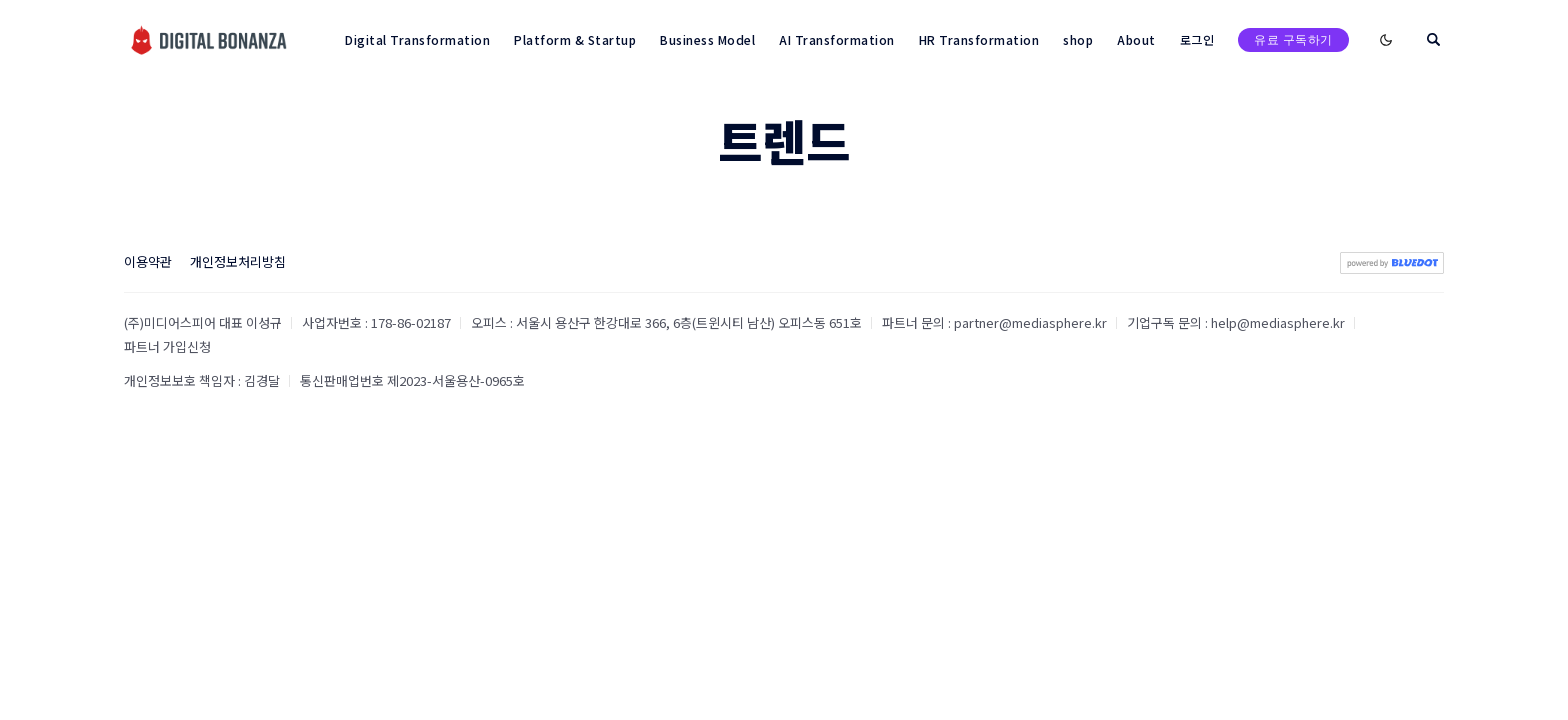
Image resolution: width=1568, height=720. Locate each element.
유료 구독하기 (1293, 39)
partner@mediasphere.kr (1030, 322)
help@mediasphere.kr (1278, 322)
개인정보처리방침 (238, 261)
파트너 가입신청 (167, 346)
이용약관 (148, 261)
